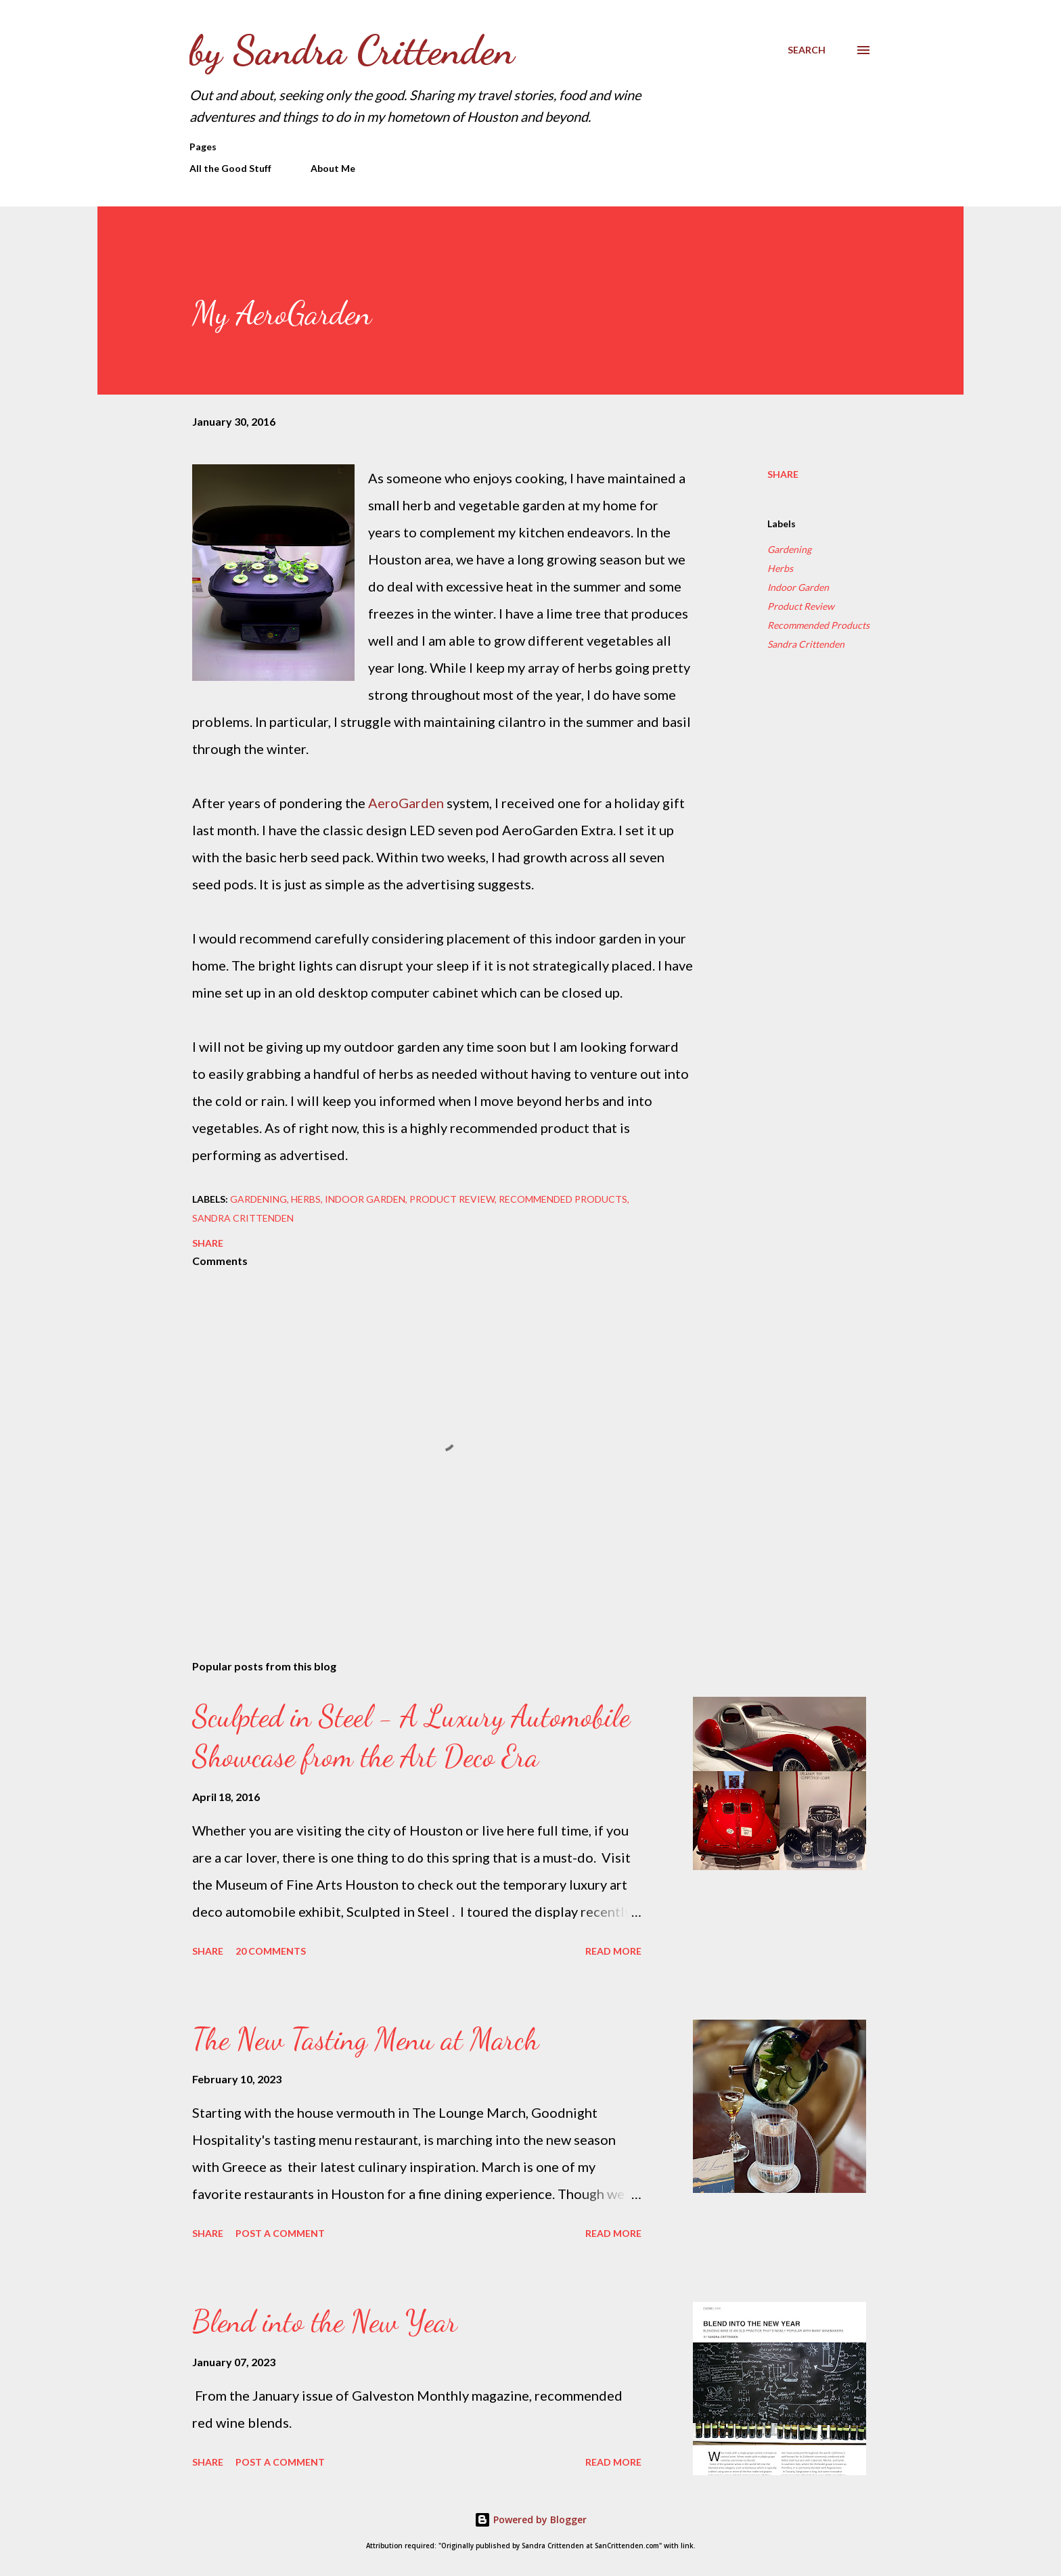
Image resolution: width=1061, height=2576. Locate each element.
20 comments (270, 1951)
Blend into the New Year (324, 2321)
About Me (333, 168)
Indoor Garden (798, 587)
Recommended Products (818, 625)
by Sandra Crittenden (351, 50)
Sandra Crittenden (805, 644)
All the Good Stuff (230, 168)
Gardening (789, 549)
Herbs (780, 568)
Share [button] (782, 474)
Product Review (800, 606)
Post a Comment (280, 2233)
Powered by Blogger (530, 2519)
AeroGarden (406, 803)
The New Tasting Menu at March (365, 2039)
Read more (613, 1951)
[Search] (807, 50)
